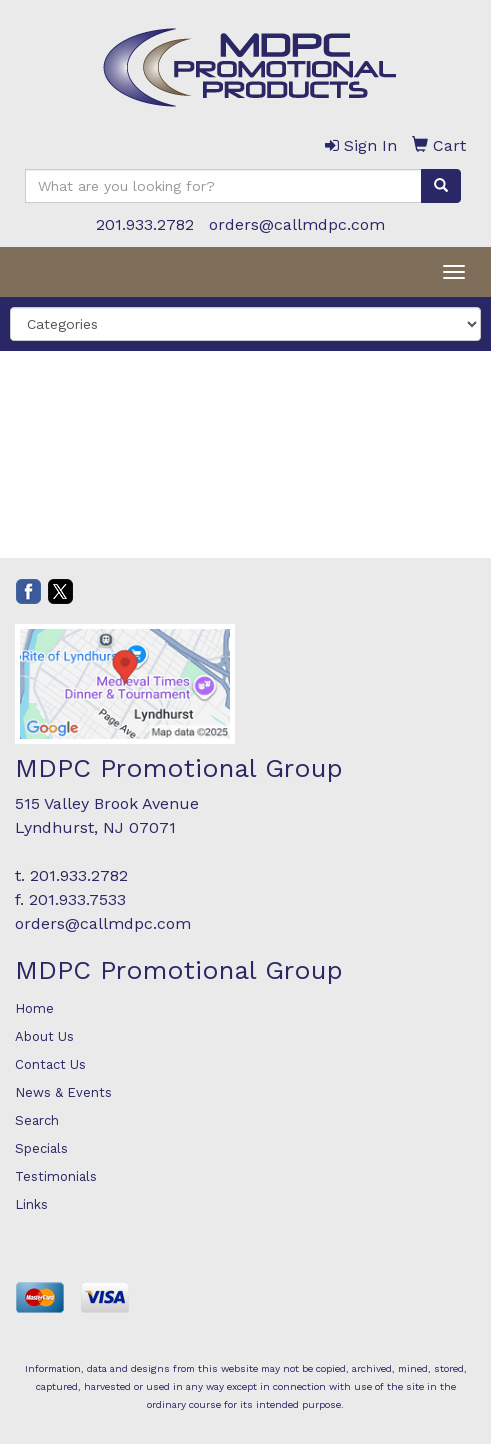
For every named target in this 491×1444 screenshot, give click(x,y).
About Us (44, 1036)
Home (34, 1008)
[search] (441, 186)
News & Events (63, 1092)
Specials (41, 1148)
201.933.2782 (145, 224)
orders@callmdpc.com (297, 224)
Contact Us (50, 1064)
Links (31, 1204)
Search (37, 1120)
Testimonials (56, 1176)
